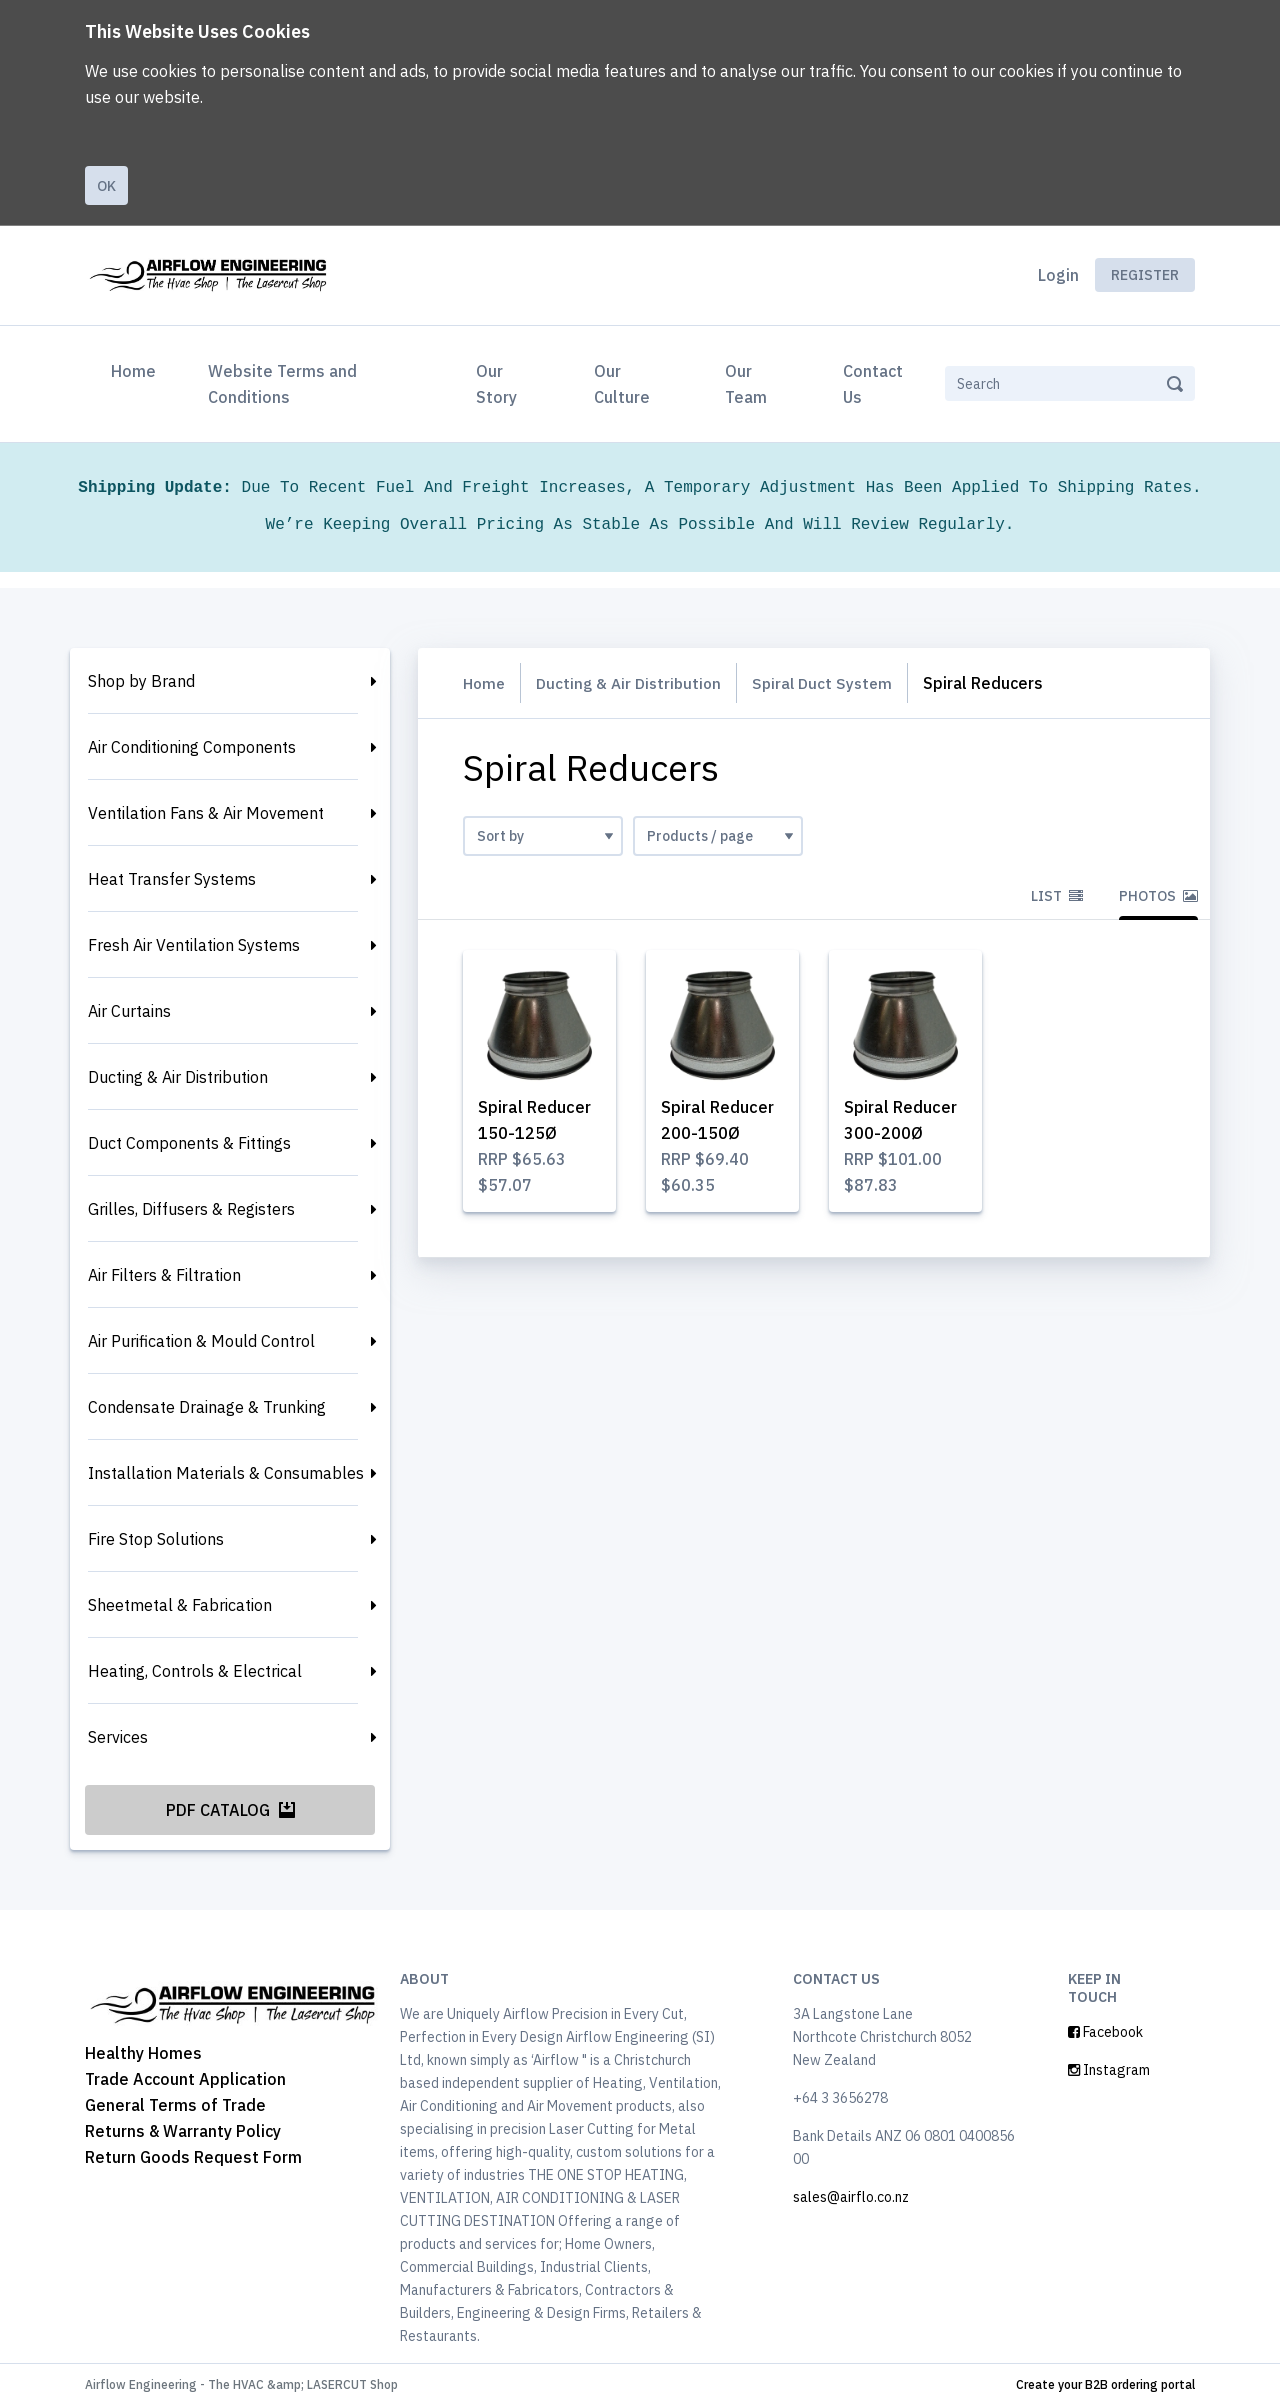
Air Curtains (129, 1011)
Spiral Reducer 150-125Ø (537, 1135)
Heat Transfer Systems (172, 879)
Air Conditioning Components (192, 747)
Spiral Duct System (833, 683)
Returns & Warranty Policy (183, 2131)
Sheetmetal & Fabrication (180, 1605)
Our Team (746, 384)
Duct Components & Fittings (189, 1143)
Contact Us (873, 384)
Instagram (1109, 2070)
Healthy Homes (143, 2053)
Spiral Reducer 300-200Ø (903, 1135)
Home (137, 369)
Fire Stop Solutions (156, 1539)
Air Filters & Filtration (164, 1275)
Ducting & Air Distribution (178, 1077)
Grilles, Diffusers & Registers (191, 1209)
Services (118, 1737)
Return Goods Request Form (193, 2157)
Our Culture (622, 384)
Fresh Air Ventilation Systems (194, 945)
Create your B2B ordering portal (1105, 2384)
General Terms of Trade (175, 2105)
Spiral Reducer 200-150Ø (720, 1135)
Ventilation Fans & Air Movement (206, 813)
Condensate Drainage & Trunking (207, 1407)
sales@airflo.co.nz (851, 2197)
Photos (1158, 896)
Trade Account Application (185, 2079)
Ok (106, 186)
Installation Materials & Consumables (226, 1473)
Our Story (496, 384)
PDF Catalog (230, 1810)
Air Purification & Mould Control (201, 1341)
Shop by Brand (141, 681)
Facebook (1105, 2032)
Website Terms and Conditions (282, 384)
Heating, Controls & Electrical (195, 1671)
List (1057, 896)
